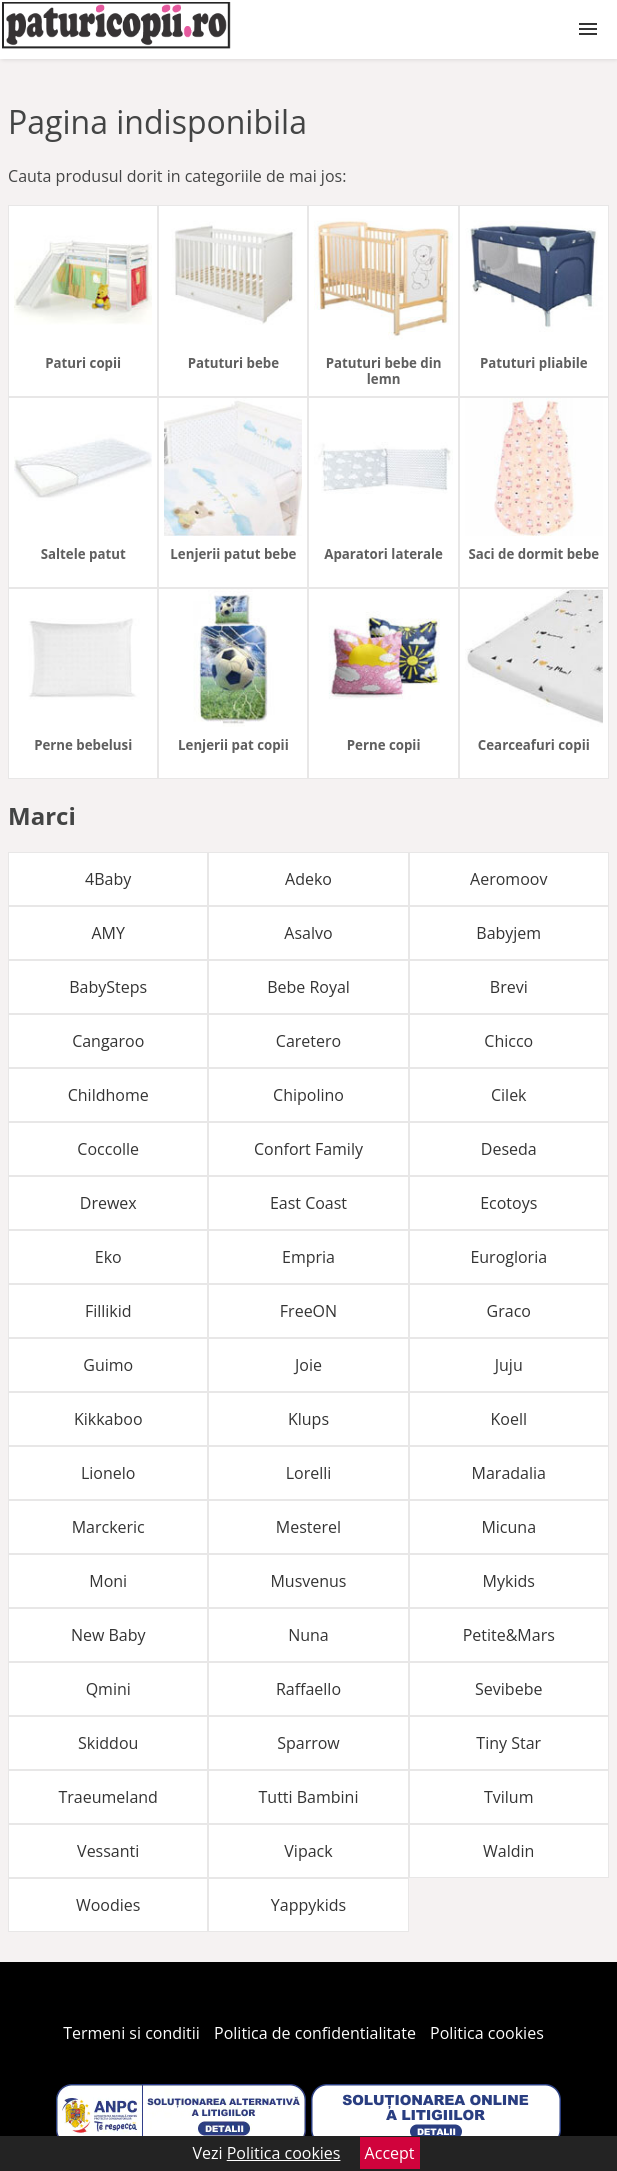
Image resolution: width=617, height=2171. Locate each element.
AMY (107, 933)
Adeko (308, 879)
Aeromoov (508, 879)
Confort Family (308, 1149)
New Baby (108, 1635)
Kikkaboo (108, 1419)
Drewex (108, 1203)
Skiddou (108, 1743)
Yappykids (308, 1905)
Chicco (508, 1041)
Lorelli (309, 1473)
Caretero (308, 1041)
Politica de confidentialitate (315, 2033)
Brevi (509, 987)
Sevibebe (508, 1689)
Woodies (108, 1905)
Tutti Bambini (309, 1797)
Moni (108, 1581)
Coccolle (108, 1149)
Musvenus (308, 1581)
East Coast (308, 1203)
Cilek (509, 1095)
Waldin (508, 1851)
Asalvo (308, 933)
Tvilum (509, 1797)
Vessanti (108, 1851)
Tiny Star (508, 1743)
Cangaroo (108, 1041)
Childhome (108, 1095)
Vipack (308, 1851)
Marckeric (108, 1527)
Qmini (108, 1689)
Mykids (509, 1581)
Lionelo (108, 1473)
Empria (308, 1257)
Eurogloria (508, 1257)
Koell (509, 1419)
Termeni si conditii (131, 2033)
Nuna (308, 1635)
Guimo (108, 1365)
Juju (509, 1365)
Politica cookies (487, 2033)
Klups (308, 1419)
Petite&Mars (509, 1635)
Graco (509, 1311)
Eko (108, 1257)
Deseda (509, 1149)
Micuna (508, 1527)
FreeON (308, 1311)
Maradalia (509, 1473)
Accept (390, 2153)
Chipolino (308, 1095)
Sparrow (308, 1743)
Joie (308, 1365)
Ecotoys (508, 1203)
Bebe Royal (308, 987)
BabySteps (108, 987)
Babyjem (508, 933)
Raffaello (308, 1689)
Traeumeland (108, 1797)
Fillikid (108, 1311)
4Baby (108, 879)
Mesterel (308, 1527)
